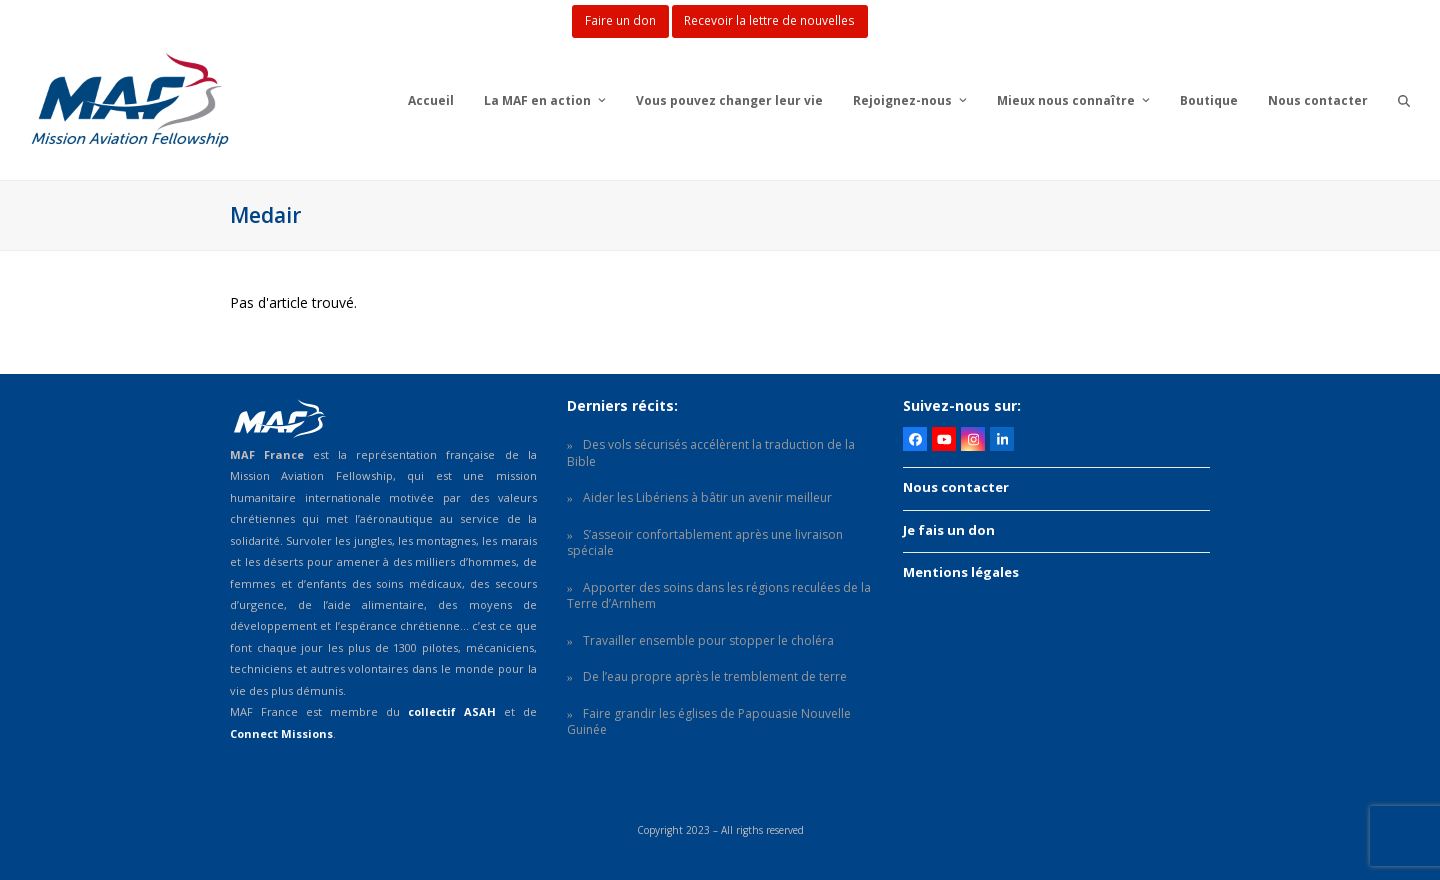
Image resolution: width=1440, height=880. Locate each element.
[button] (1404, 100)
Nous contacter (956, 487)
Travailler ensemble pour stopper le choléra (708, 640)
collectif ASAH (452, 711)
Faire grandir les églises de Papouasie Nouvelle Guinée (709, 722)
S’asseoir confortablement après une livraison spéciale (705, 543)
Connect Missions (281, 733)
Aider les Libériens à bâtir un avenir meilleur (707, 497)
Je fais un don (949, 530)
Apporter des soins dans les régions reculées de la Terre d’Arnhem (719, 596)
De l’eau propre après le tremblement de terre (715, 676)
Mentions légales (961, 572)
